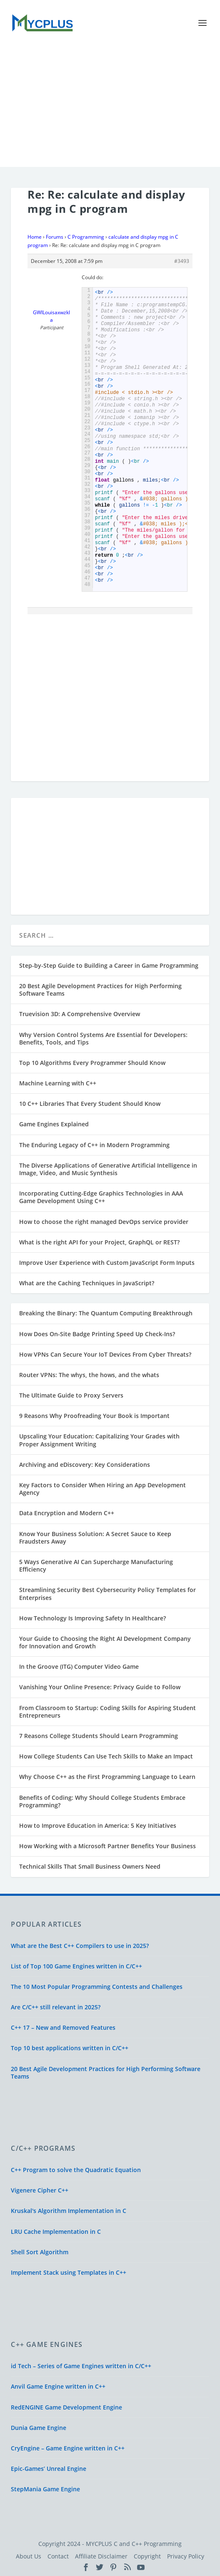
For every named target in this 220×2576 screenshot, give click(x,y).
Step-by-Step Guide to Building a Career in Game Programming (108, 965)
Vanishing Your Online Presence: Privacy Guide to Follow (99, 1687)
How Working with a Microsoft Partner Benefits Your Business (107, 1846)
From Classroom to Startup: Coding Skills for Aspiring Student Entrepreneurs (107, 1711)
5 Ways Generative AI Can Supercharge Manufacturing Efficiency (96, 1565)
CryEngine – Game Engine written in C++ (68, 2448)
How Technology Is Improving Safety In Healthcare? (92, 1618)
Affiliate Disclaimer (101, 2556)
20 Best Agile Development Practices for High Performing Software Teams (100, 989)
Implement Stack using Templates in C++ (68, 2272)
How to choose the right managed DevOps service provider (103, 1222)
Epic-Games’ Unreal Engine (48, 2469)
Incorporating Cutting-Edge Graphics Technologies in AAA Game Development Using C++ (101, 1197)
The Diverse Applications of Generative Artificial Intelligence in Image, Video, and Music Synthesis (108, 1169)
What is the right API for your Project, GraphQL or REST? (99, 1242)
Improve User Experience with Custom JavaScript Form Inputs (107, 1263)
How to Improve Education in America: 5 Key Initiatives (97, 1825)
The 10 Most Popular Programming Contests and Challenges (96, 1987)
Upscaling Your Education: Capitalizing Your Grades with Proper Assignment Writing (99, 1440)
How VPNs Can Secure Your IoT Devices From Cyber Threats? (105, 1354)
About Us (28, 2556)
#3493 (181, 261)
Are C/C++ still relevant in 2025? (55, 2007)
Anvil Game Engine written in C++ (58, 2386)
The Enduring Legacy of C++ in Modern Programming (94, 1145)
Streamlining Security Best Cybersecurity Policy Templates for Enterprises (107, 1593)
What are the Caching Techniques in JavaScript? (86, 1283)
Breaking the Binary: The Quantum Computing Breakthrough (105, 1313)
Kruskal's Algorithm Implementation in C (68, 2211)
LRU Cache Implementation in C (56, 2231)
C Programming (86, 236)
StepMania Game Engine (45, 2489)
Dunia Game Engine (38, 2428)
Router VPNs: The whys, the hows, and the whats (89, 1375)
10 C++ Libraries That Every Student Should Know (89, 1104)
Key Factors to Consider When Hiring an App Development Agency (102, 1488)
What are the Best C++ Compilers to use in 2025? (80, 1946)
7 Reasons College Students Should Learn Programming (98, 1736)
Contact (58, 2556)
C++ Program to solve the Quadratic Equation (76, 2170)
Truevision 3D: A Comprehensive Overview (79, 1014)
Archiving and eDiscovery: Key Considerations (84, 1464)
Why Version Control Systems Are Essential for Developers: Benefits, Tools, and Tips (103, 1038)
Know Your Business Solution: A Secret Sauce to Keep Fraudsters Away (95, 1537)
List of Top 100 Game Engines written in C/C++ (76, 1966)
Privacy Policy (185, 2556)
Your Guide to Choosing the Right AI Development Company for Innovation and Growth (105, 1642)
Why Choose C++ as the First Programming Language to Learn (107, 1777)
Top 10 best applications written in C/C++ (69, 2048)
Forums (54, 236)
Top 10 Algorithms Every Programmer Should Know (92, 1063)
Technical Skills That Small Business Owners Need (89, 1866)
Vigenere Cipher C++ (39, 2190)
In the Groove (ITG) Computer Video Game (79, 1666)
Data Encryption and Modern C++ (66, 1513)
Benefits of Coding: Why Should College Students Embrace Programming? (102, 1801)
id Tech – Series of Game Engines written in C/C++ (81, 2366)
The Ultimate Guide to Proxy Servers (71, 1395)
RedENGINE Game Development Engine (66, 2407)
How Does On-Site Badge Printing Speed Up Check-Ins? (97, 1334)
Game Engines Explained (54, 1124)
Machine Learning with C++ (57, 1083)
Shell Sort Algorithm (39, 2252)
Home (35, 236)
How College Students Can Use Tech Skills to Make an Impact (106, 1756)
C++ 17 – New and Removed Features (63, 2027)
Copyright (147, 2556)
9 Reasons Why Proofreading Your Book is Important (94, 1416)
